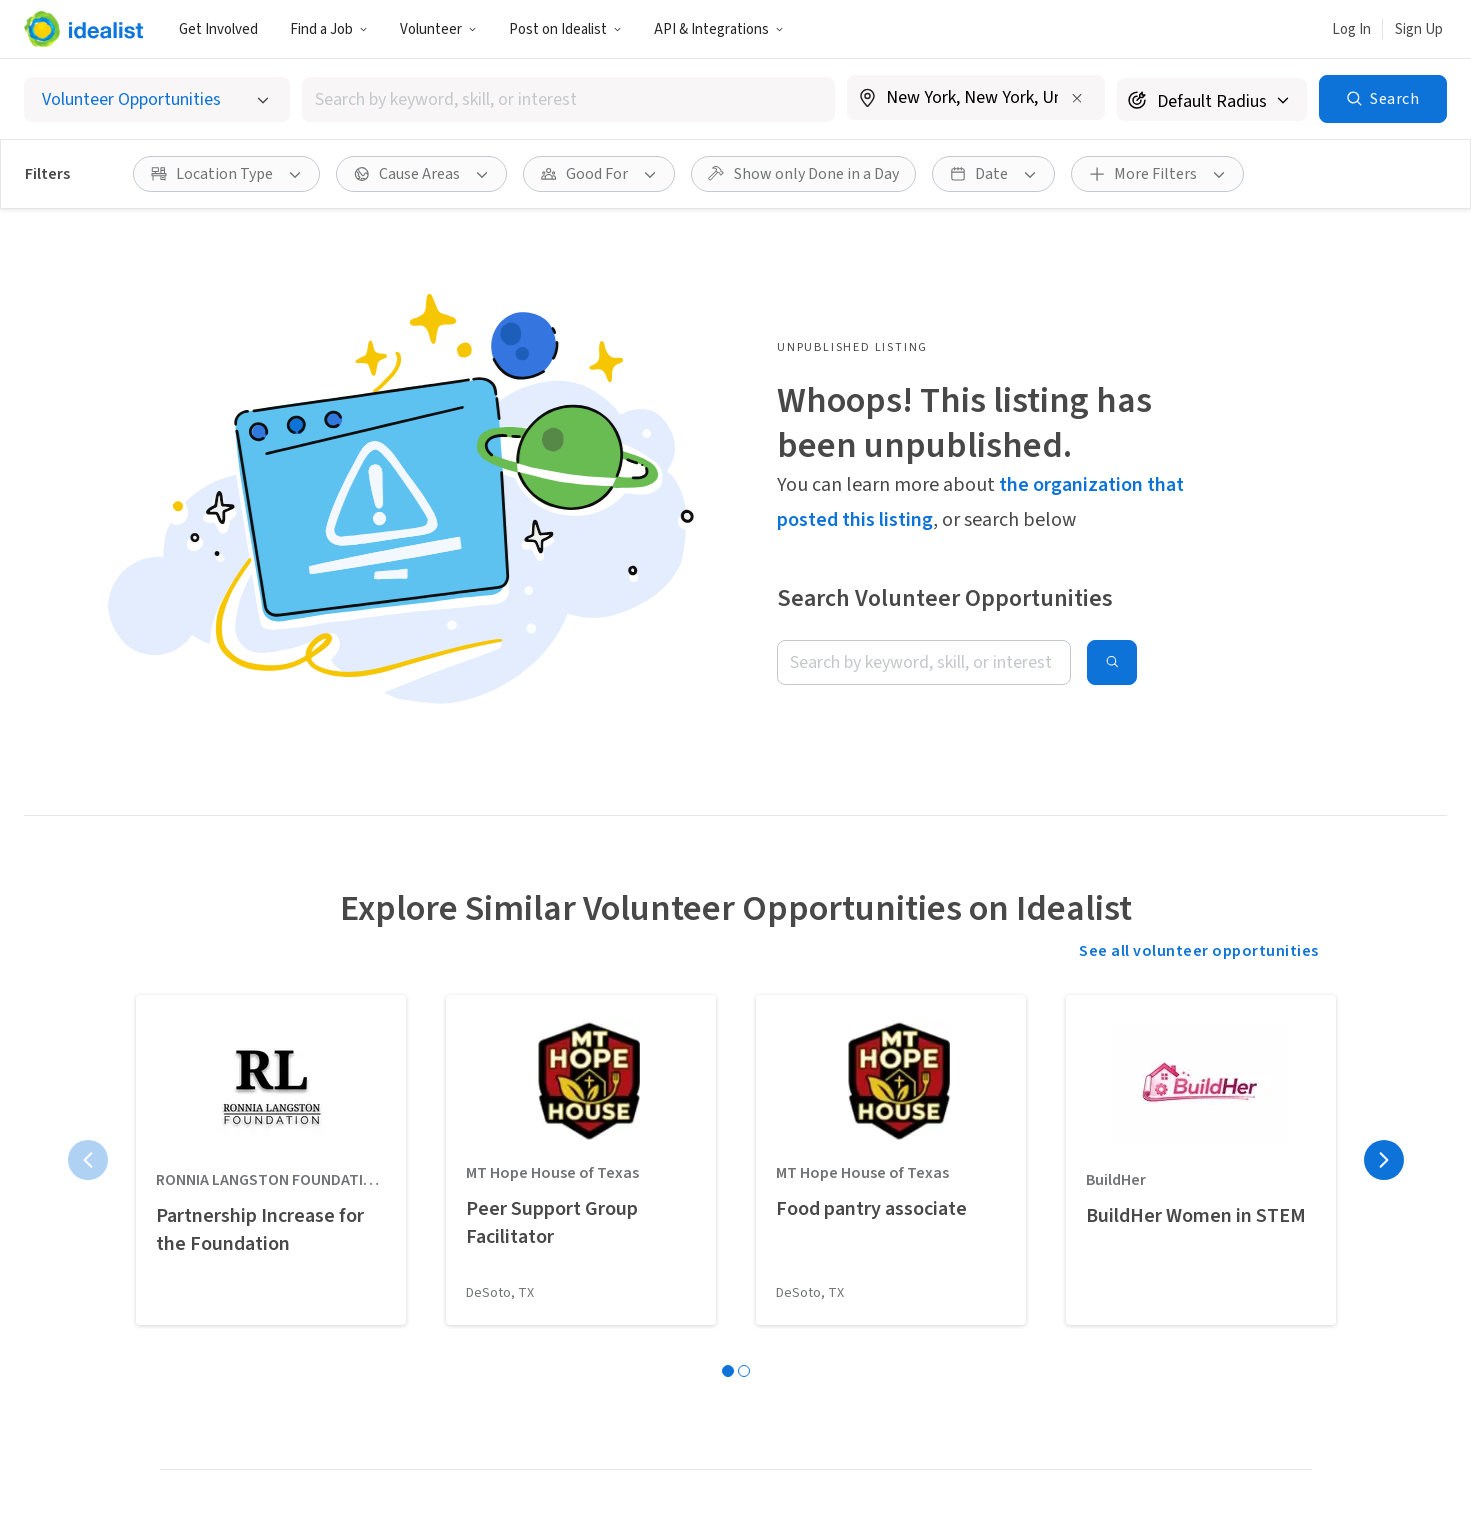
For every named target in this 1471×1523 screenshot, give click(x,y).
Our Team (876, 1270)
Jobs (419, 1228)
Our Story (875, 1228)
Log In (1351, 29)
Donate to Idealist (905, 1396)
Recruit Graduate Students (648, 1396)
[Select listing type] (157, 99)
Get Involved (218, 29)
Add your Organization (634, 1312)
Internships (443, 1270)
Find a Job (329, 29)
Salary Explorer (455, 1354)
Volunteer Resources (230, 1354)
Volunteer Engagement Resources (675, 1354)
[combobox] (568, 99)
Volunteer (438, 29)
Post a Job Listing (619, 1228)
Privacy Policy (698, 1490)
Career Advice (448, 1396)
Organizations (209, 1312)
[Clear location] (1077, 98)
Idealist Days (203, 1396)
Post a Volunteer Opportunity (660, 1270)
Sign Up (1419, 29)
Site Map (798, 1490)
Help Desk (877, 1354)
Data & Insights (896, 1312)
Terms (605, 1490)
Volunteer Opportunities (244, 1228)
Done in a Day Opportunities (256, 1270)
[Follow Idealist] (1040, 1423)
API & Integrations (719, 29)
